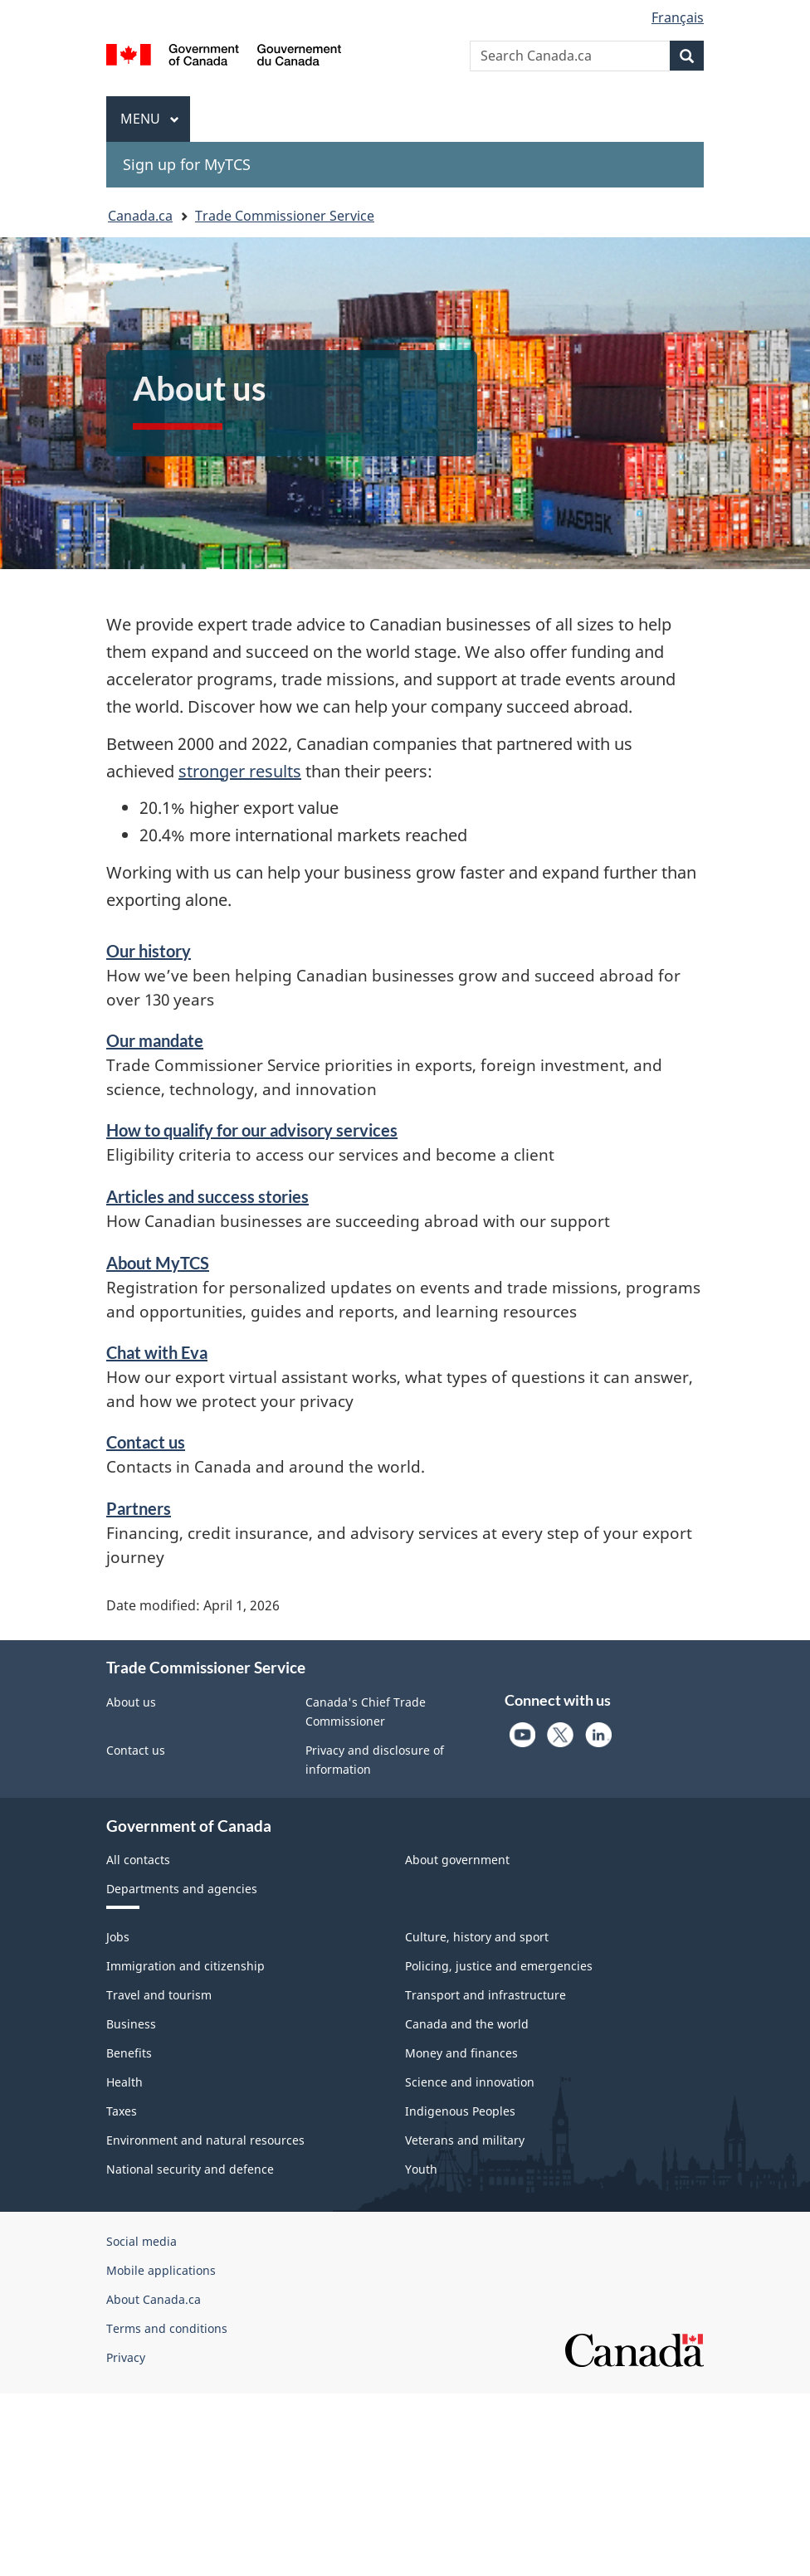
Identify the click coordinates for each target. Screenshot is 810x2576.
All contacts (138, 1859)
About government (457, 1859)
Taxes (121, 2111)
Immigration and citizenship (185, 1966)
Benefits (129, 2053)
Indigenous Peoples (460, 2111)
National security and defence (190, 2169)
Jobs (117, 1937)
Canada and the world (467, 2024)
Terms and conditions (166, 2328)
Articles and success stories (207, 1196)
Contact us (145, 1442)
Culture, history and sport (477, 1937)
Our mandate (154, 1040)
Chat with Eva (156, 1352)
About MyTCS (157, 1263)
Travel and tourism (159, 1995)
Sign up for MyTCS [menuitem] (187, 164)
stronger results (239, 771)
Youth (421, 2169)
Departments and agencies (181, 1889)
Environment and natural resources (205, 2140)
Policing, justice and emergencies (499, 1966)
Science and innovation (469, 2082)
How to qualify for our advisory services (252, 1130)
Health (124, 2082)
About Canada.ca (153, 2299)
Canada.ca (140, 216)
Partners (138, 1508)
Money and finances (461, 2053)
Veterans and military (465, 2140)
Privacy (125, 2357)
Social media (141, 2241)
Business (131, 2024)
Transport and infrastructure (485, 1995)
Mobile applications (161, 2270)
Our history (148, 951)
